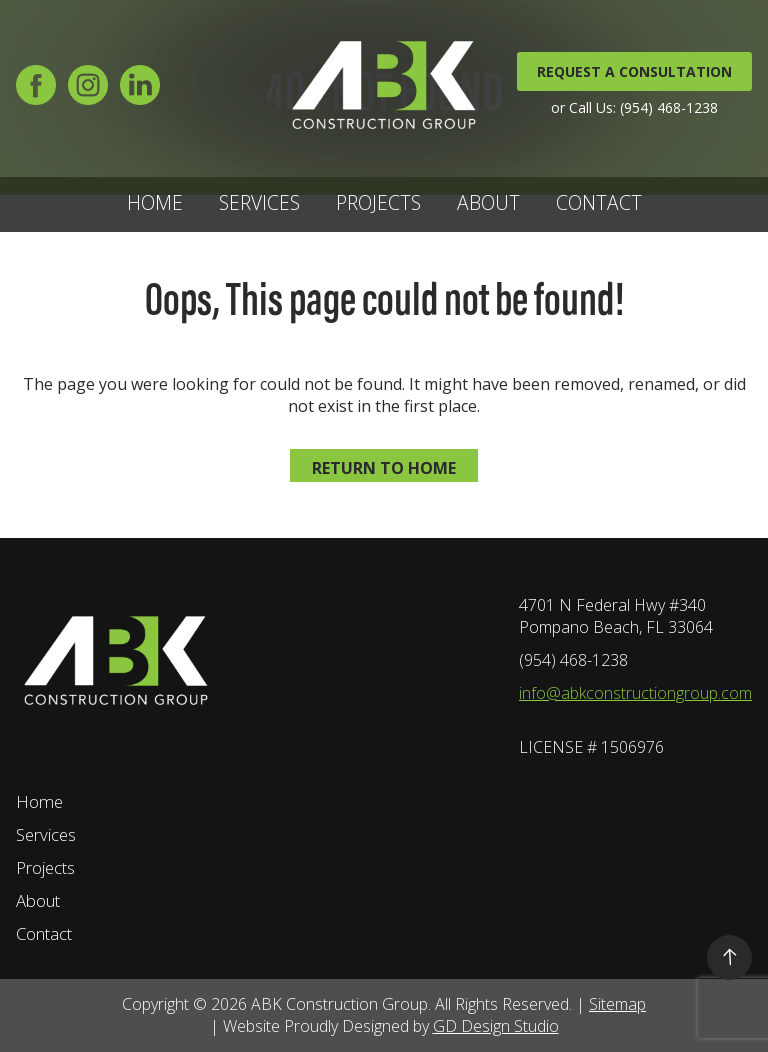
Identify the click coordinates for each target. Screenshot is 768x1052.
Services (259, 202)
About (488, 202)
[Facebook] (36, 94)
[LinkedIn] (140, 94)
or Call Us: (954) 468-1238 (634, 107)
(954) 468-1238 (573, 660)
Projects (378, 202)
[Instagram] (88, 94)
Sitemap (617, 1004)
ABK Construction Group (339, 1004)
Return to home (384, 468)
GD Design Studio (496, 1026)
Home (155, 202)
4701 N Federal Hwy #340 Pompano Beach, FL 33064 (616, 616)
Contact (599, 202)
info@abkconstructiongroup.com (635, 693)
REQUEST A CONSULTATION (634, 71)
